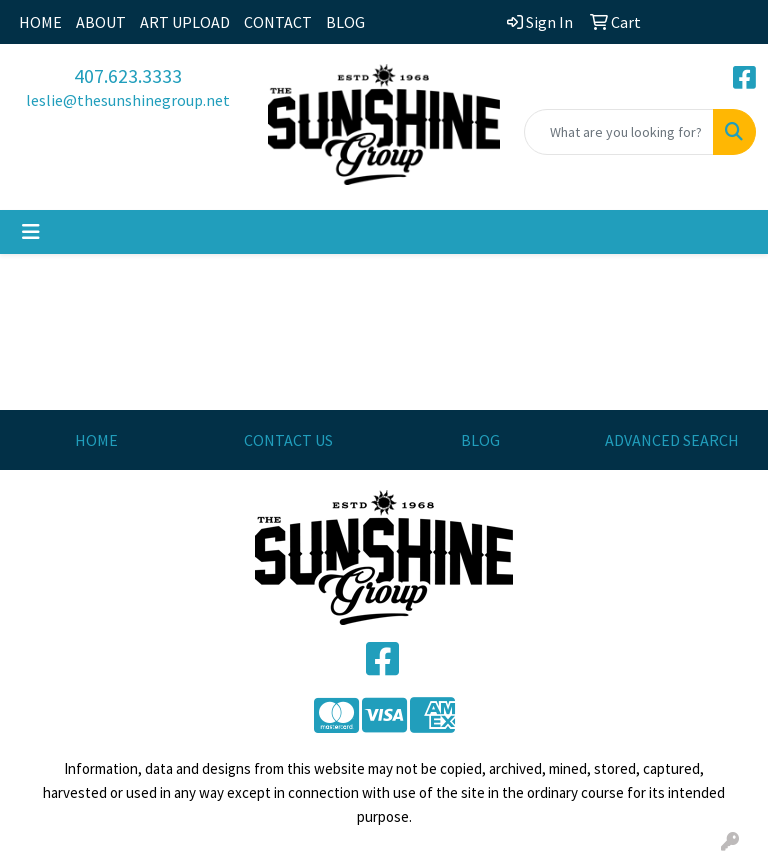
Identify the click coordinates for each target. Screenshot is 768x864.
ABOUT (101, 22)
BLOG (345, 22)
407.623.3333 (128, 75)
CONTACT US (288, 440)
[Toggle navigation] (31, 232)
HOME (40, 22)
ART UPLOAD (185, 22)
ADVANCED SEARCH (672, 440)
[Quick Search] (619, 132)
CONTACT (278, 22)
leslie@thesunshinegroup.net (128, 100)
